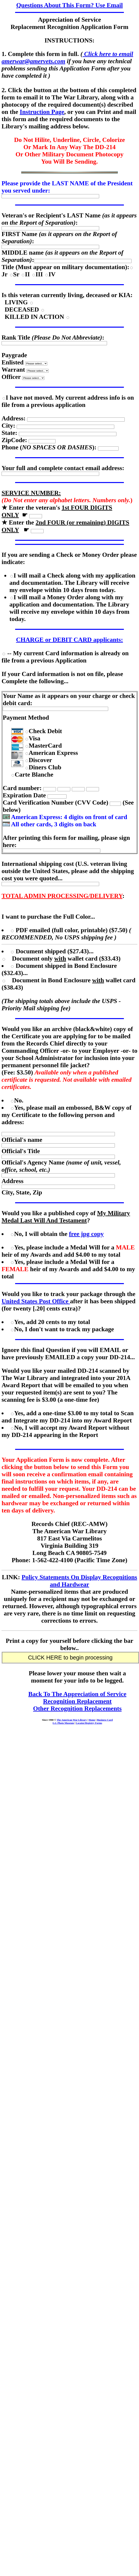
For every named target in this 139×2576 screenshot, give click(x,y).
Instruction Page (42, 111)
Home (92, 1719)
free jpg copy (86, 1233)
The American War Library (72, 1719)
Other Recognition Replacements (77, 1708)
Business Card (105, 1719)
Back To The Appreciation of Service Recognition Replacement (77, 1697)
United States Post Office (36, 1301)
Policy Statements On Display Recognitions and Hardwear (79, 1581)
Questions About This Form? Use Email (69, 5)
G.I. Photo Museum (63, 1723)
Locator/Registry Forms (89, 1723)
